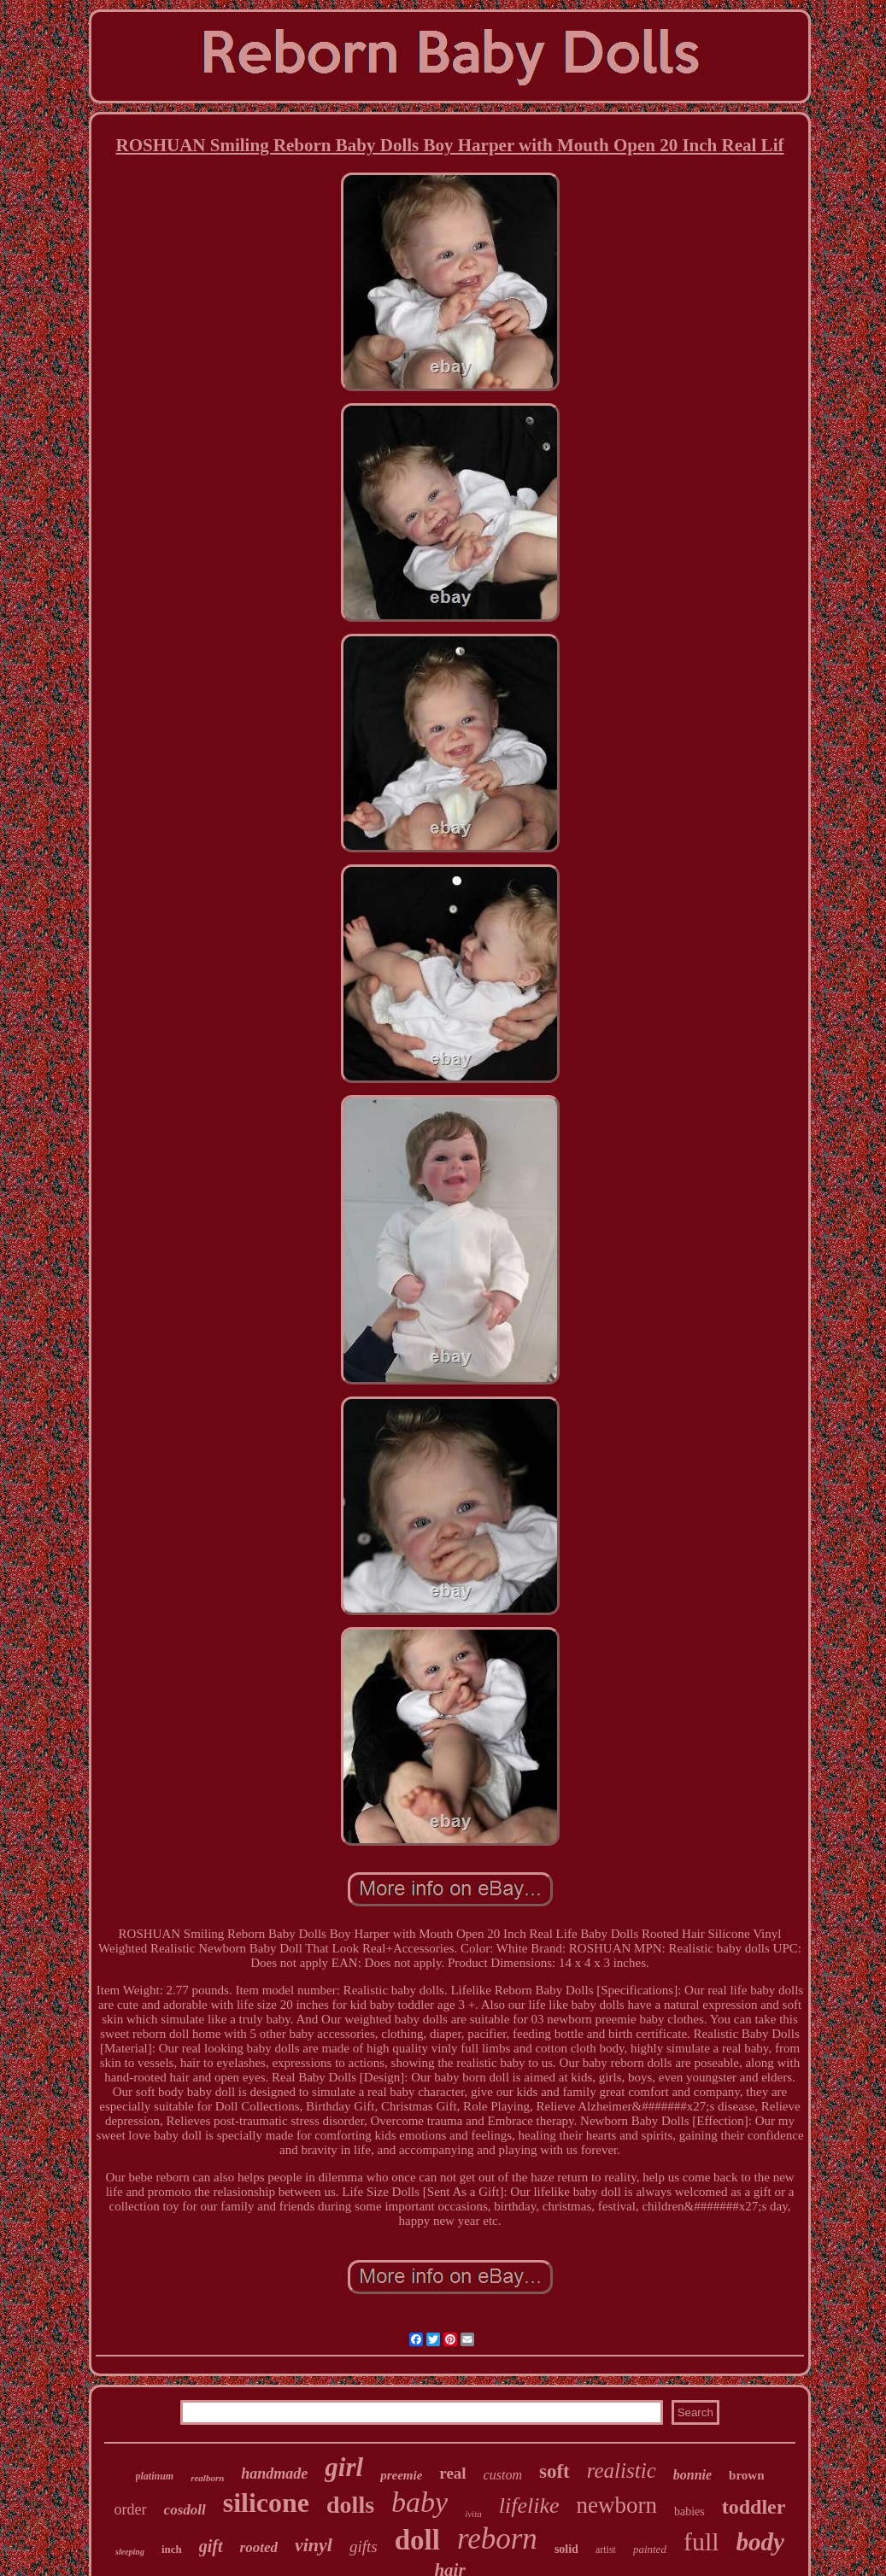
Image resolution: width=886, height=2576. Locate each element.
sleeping (129, 2551)
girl (344, 2467)
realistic (621, 2470)
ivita (473, 2514)
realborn (207, 2478)
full (701, 2541)
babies (689, 2511)
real (452, 2473)
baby (419, 2502)
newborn (616, 2505)
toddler (754, 2507)
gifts (363, 2547)
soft (554, 2471)
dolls (350, 2504)
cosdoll (185, 2510)
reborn (497, 2539)
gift (211, 2546)
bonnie (692, 2475)
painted (649, 2549)
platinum (155, 2476)
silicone (266, 2502)
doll (417, 2540)
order (130, 2509)
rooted (259, 2547)
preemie (401, 2475)
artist (606, 2550)
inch (171, 2549)
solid (566, 2549)
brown (746, 2475)
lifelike (529, 2505)
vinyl (313, 2545)
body (760, 2542)
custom (503, 2475)
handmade (274, 2473)
